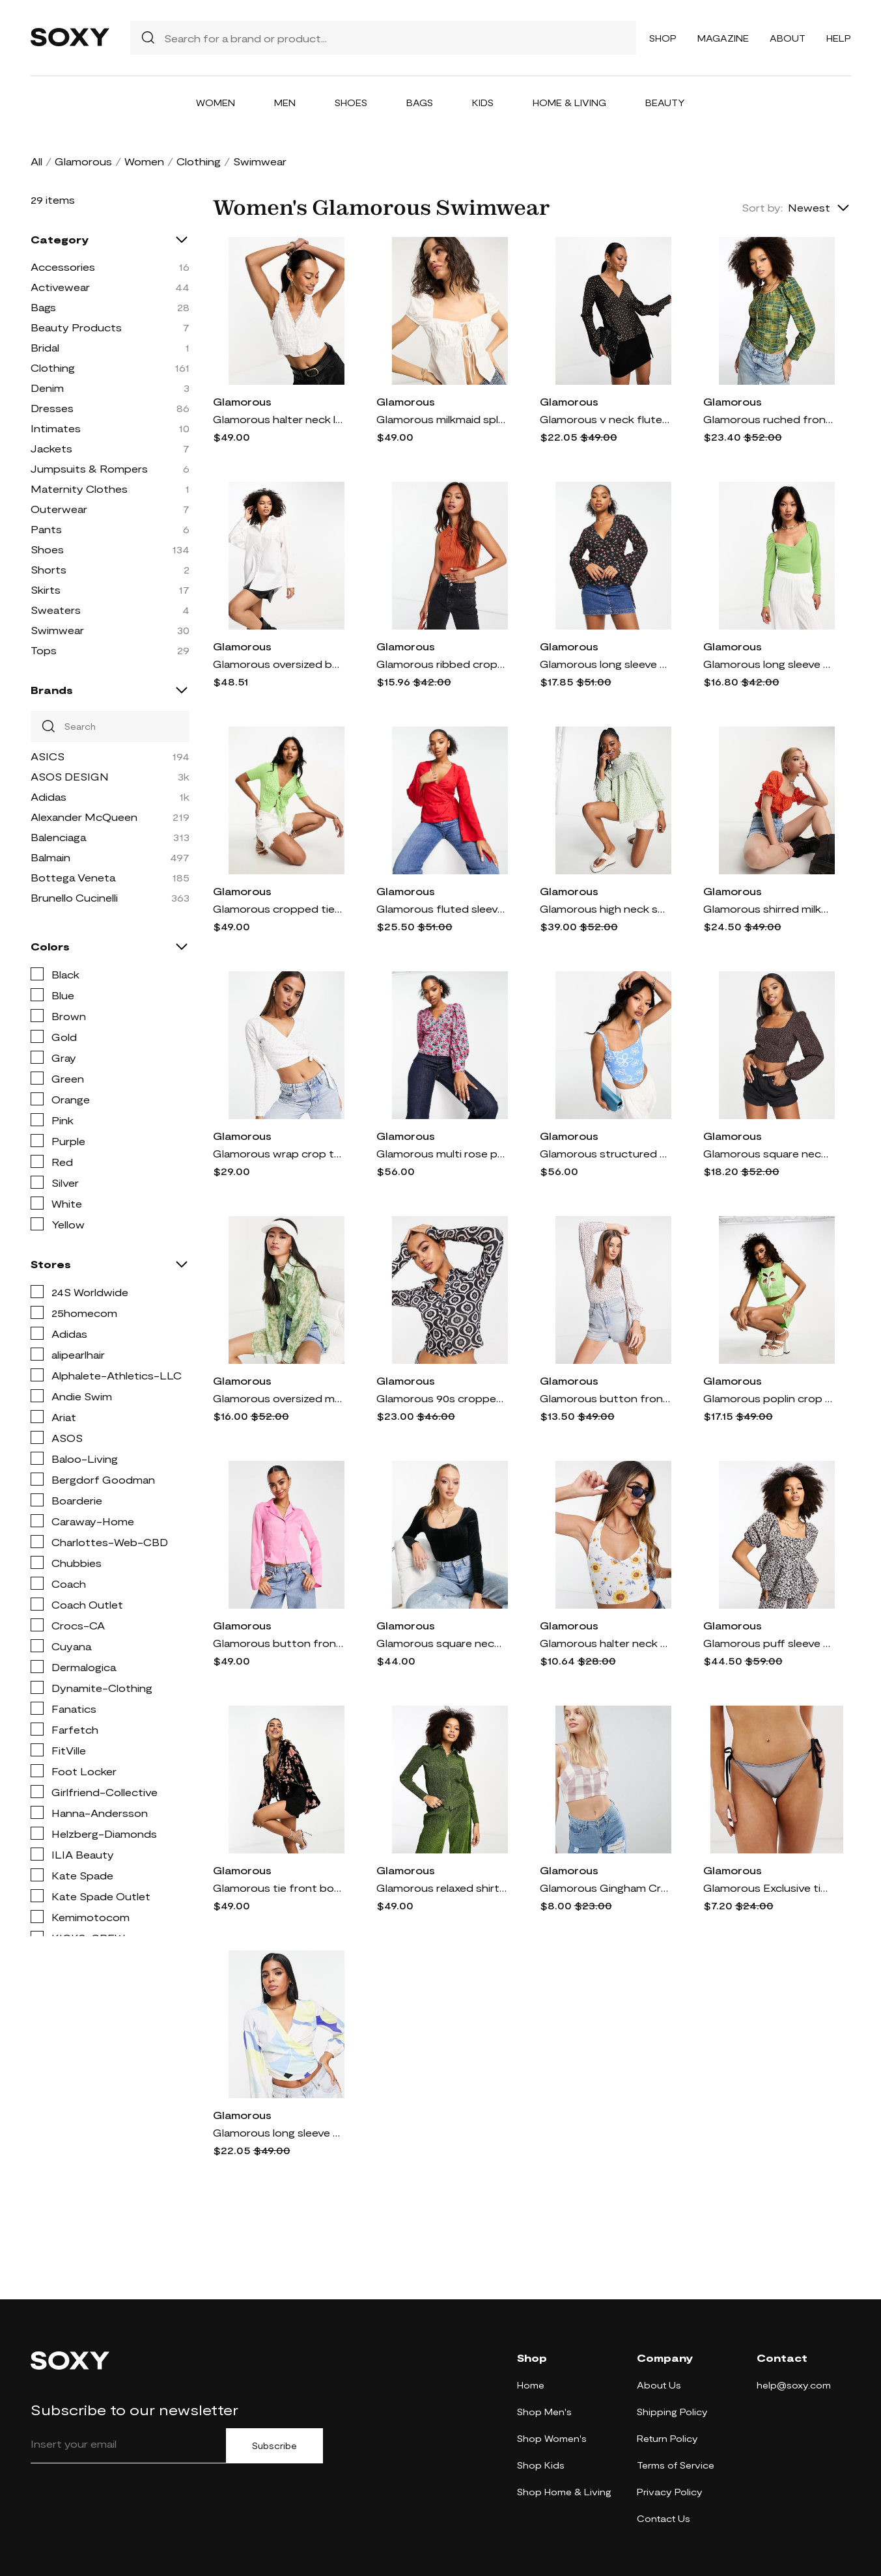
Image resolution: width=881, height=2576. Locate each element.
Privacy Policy (670, 2491)
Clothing (198, 161)
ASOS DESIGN (70, 776)
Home (530, 2384)
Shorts (48, 569)
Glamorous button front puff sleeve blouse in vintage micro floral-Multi (605, 1398)
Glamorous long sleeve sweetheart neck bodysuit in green (768, 664)
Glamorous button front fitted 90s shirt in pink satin (278, 1643)
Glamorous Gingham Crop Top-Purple (605, 1887)
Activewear (60, 287)
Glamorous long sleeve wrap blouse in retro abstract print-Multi (278, 2132)
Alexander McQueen (84, 816)
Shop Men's (544, 2411)
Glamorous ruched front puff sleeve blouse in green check (768, 419)
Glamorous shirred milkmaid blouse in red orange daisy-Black (768, 908)
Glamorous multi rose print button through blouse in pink (441, 1153)
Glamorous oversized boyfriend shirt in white (278, 664)
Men (285, 102)
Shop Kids (541, 2465)
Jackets (51, 448)
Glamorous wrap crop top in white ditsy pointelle (278, 1153)
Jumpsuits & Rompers (89, 468)
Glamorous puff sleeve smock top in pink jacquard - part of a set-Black (768, 1643)
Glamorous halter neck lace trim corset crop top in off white (278, 419)
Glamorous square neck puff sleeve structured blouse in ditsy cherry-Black (768, 1153)
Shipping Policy (672, 2411)
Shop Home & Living (564, 2491)
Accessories (63, 266)
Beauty (665, 102)
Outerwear (59, 509)
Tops (44, 650)
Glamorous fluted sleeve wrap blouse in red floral (441, 908)
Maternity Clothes (79, 488)
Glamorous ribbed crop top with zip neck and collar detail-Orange (441, 664)
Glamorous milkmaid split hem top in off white (441, 419)
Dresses (52, 408)
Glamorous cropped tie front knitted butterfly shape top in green (278, 908)
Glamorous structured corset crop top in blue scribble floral (605, 1153)
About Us (659, 2384)
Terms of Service (675, 2465)
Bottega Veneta (73, 877)
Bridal (45, 347)
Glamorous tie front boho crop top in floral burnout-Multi (278, 1887)
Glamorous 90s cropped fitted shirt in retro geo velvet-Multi (441, 1398)
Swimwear (57, 630)
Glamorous (83, 161)
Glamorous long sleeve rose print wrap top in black (605, 664)
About (787, 38)
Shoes (351, 102)
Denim (47, 387)
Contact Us (663, 2518)
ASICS (47, 756)
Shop (663, 38)
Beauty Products (76, 327)
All (36, 161)
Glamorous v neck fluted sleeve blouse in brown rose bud (605, 419)
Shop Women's (552, 2438)
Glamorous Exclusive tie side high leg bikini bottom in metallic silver (768, 1887)
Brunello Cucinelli (74, 897)
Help (838, 38)
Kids (483, 102)
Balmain (50, 857)
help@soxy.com (794, 2384)
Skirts (46, 589)
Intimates (56, 428)
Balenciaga (58, 837)
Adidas (48, 796)
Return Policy (667, 2438)
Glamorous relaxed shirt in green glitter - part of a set (441, 1887)
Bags (419, 102)
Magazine (723, 38)
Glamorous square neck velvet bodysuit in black (441, 1643)
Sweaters (56, 609)
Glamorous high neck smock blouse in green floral (605, 908)
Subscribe (274, 2446)
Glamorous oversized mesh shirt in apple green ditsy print (278, 1398)
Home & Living (569, 102)
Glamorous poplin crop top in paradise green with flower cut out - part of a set (768, 1398)
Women (215, 102)
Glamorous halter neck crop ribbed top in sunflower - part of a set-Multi (605, 1643)
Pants (46, 529)
